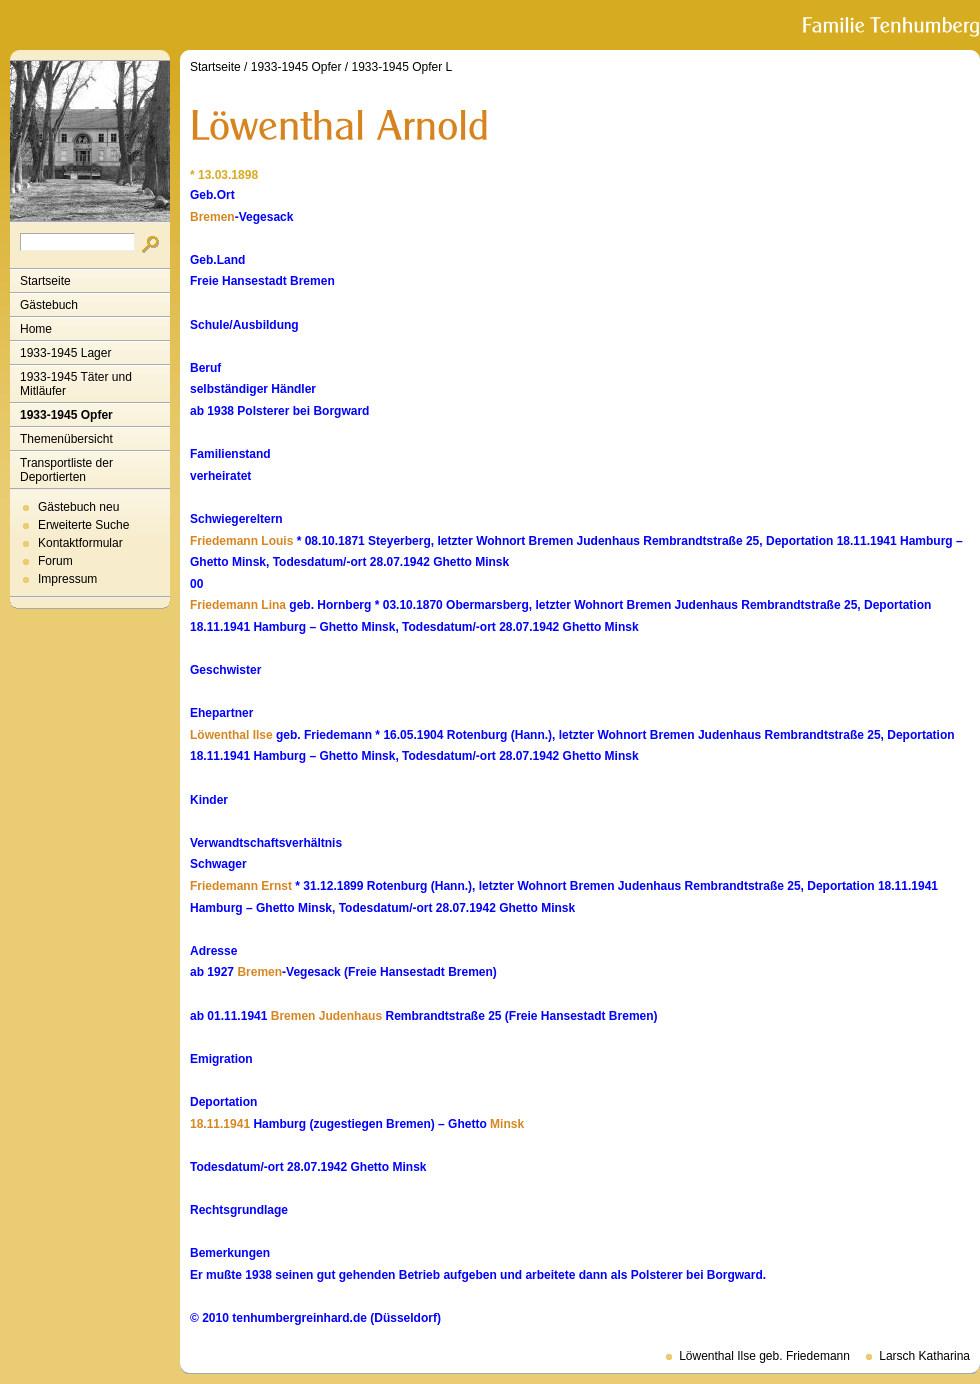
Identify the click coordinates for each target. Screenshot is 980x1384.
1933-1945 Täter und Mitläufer (76, 384)
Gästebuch (49, 305)
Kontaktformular (80, 543)
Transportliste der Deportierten (66, 470)
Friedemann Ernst (241, 886)
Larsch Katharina (924, 1356)
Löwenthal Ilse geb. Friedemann (764, 1356)
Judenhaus (350, 1016)
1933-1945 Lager (65, 353)
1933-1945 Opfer (66, 415)
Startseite (45, 281)
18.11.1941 (220, 1124)
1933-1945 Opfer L (401, 67)
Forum (55, 561)
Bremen (212, 217)
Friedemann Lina (238, 605)
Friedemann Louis (241, 541)
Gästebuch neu (78, 507)
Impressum (67, 579)
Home (36, 329)
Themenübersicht (66, 439)
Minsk (507, 1124)
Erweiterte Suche (83, 525)
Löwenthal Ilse (231, 735)
